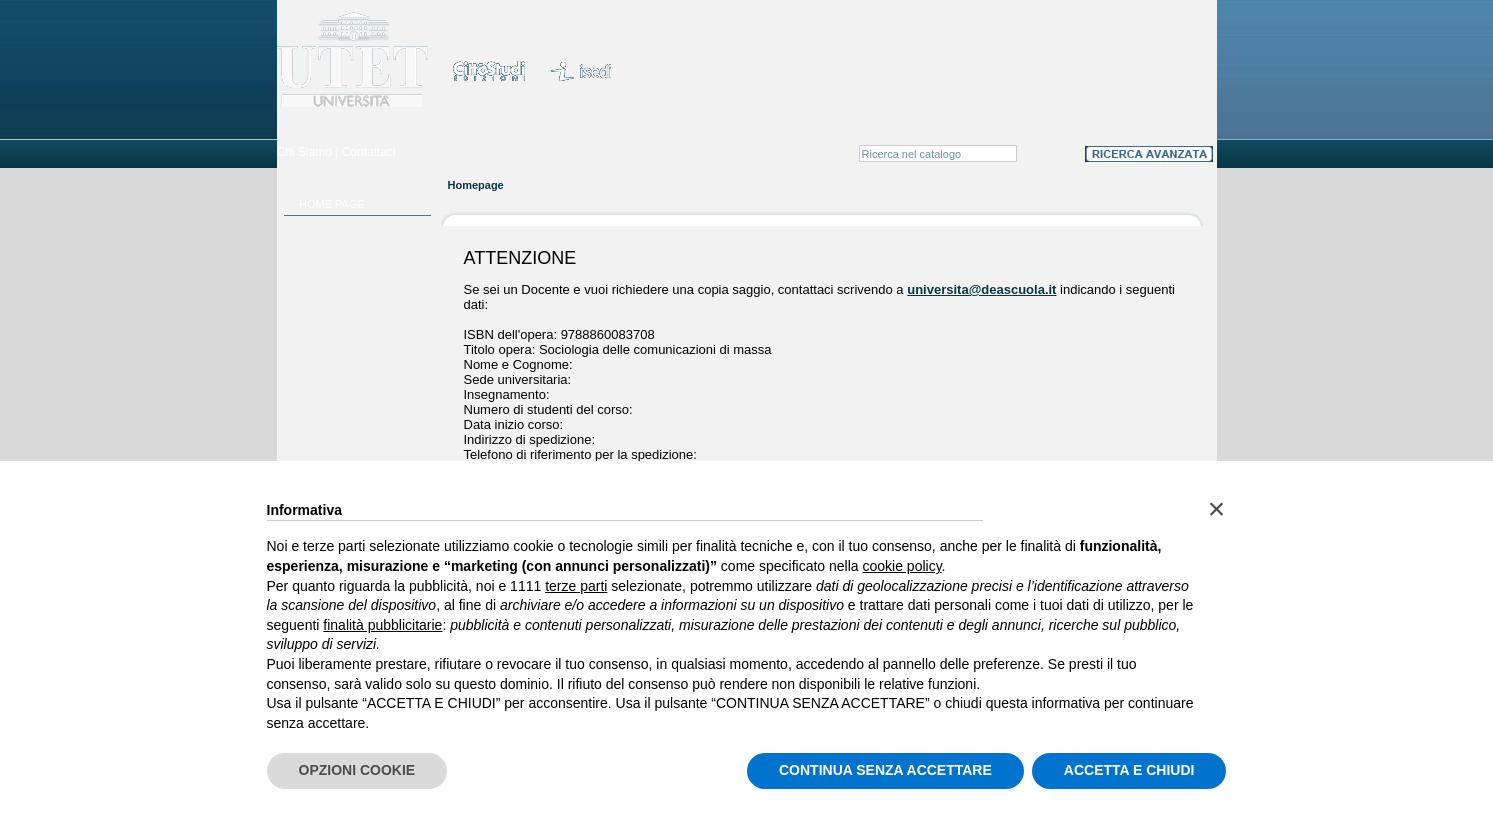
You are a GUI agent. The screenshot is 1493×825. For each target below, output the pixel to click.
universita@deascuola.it (981, 289)
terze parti (576, 586)
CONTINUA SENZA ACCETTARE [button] (885, 770)
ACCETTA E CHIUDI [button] (1129, 770)
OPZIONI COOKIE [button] (357, 770)
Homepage (476, 185)
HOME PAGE (332, 204)
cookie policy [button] (901, 566)
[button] (1217, 509)
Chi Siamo (304, 152)
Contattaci (369, 152)
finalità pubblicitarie (382, 625)
